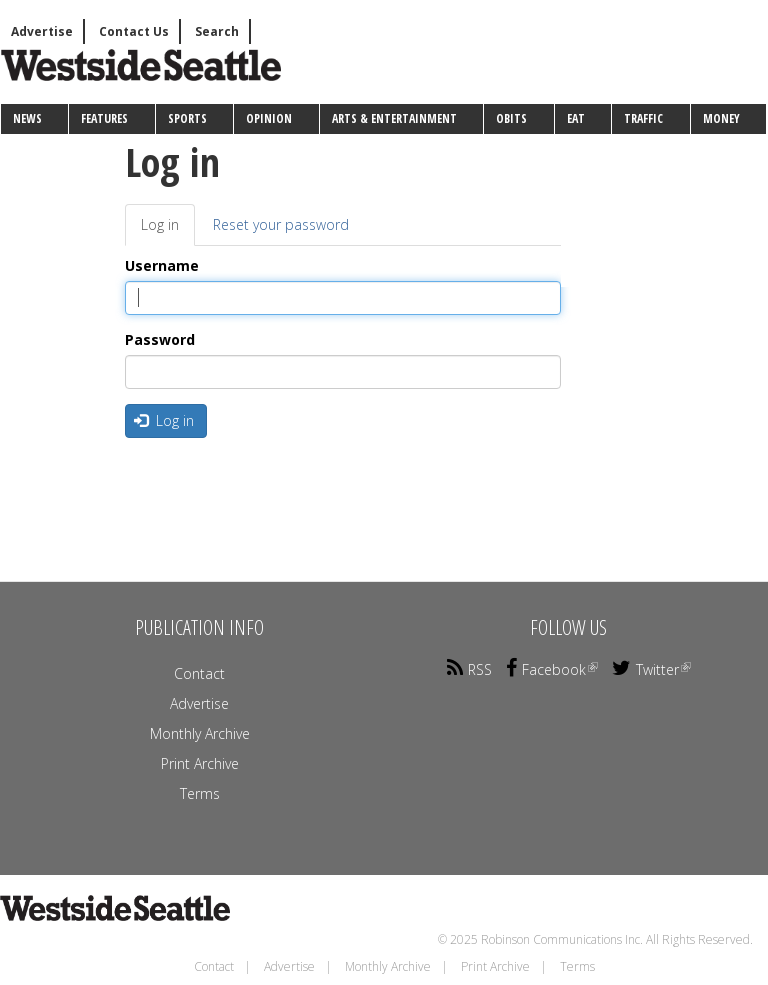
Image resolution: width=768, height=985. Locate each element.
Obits (511, 118)
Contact (199, 673)
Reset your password (281, 224)
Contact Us (134, 31)
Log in (168, 230)
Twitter (651, 669)
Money (721, 118)
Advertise (42, 31)
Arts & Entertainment (394, 118)
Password (160, 339)
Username (162, 265)
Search (217, 31)
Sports (187, 118)
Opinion (269, 118)
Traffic (643, 118)
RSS (469, 669)
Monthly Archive (200, 733)
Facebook (552, 669)
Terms (200, 793)
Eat (576, 118)
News (27, 118)
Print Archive (200, 763)
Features (104, 118)
